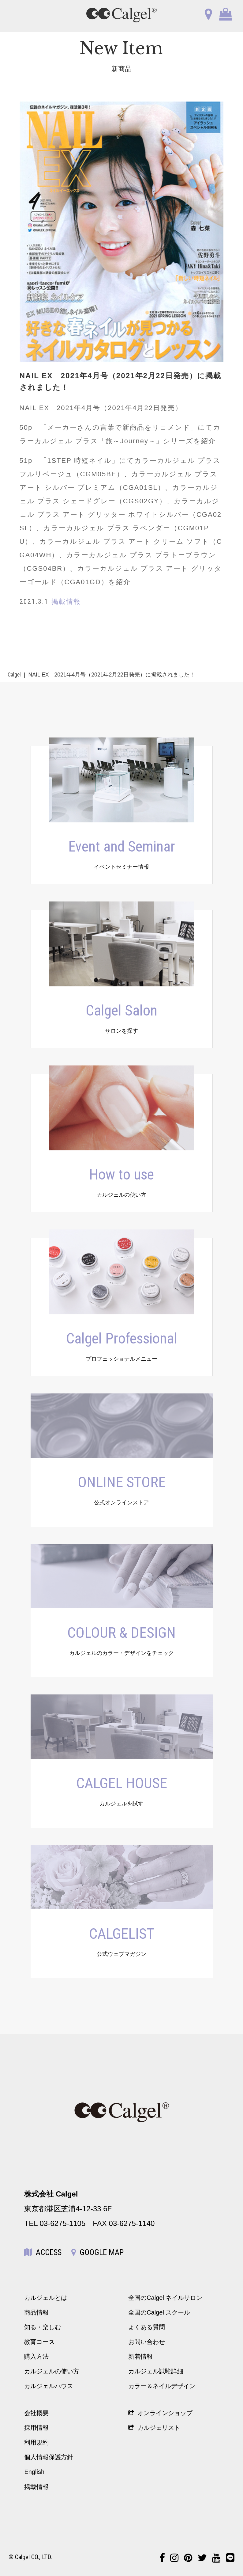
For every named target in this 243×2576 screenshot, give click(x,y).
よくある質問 (146, 2327)
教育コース (39, 2341)
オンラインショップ (160, 2413)
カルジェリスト (154, 2427)
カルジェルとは (45, 2297)
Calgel (14, 675)
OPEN (22, 15)
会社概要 (36, 2413)
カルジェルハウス (48, 2386)
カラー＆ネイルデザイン (162, 2386)
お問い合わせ (146, 2341)
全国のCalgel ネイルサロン (165, 2297)
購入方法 (36, 2356)
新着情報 (140, 2356)
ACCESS (43, 2252)
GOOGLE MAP (97, 2252)
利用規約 (36, 2442)
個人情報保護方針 (48, 2457)
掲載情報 (36, 2486)
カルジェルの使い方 (51, 2371)
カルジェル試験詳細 (155, 2371)
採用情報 (36, 2427)
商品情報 (36, 2312)
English (34, 2471)
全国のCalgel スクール (159, 2312)
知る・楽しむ (42, 2327)
